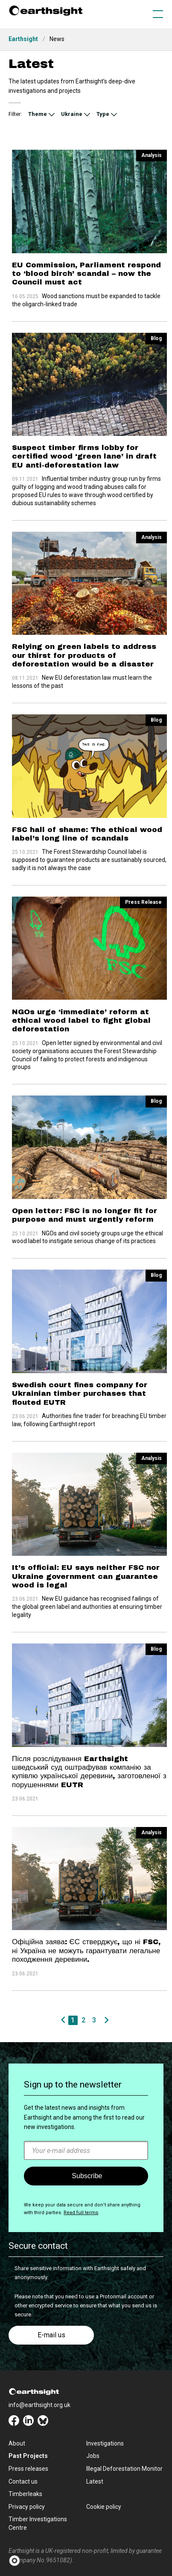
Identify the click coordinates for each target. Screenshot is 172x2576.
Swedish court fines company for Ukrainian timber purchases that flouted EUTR (79, 1363)
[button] (17, 2561)
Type (102, 114)
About (17, 2443)
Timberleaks (25, 2493)
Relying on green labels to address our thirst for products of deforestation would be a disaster (84, 640)
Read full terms (81, 2212)
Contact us (23, 2481)
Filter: (15, 114)
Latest (94, 2481)
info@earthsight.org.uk (39, 2404)
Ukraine (71, 114)
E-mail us (51, 2335)
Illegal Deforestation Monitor (124, 2468)
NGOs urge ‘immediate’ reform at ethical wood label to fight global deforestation (81, 989)
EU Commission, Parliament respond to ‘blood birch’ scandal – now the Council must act (86, 274)
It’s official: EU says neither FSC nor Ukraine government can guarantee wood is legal (86, 1538)
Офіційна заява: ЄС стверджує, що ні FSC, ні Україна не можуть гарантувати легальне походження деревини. (86, 1897)
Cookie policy (103, 2506)
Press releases (28, 2468)
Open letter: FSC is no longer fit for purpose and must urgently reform (84, 1176)
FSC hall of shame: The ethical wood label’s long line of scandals (87, 810)
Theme (37, 114)
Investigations (105, 2443)
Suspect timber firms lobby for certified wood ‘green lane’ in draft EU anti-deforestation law (84, 449)
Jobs (92, 2455)
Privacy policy (27, 2506)
